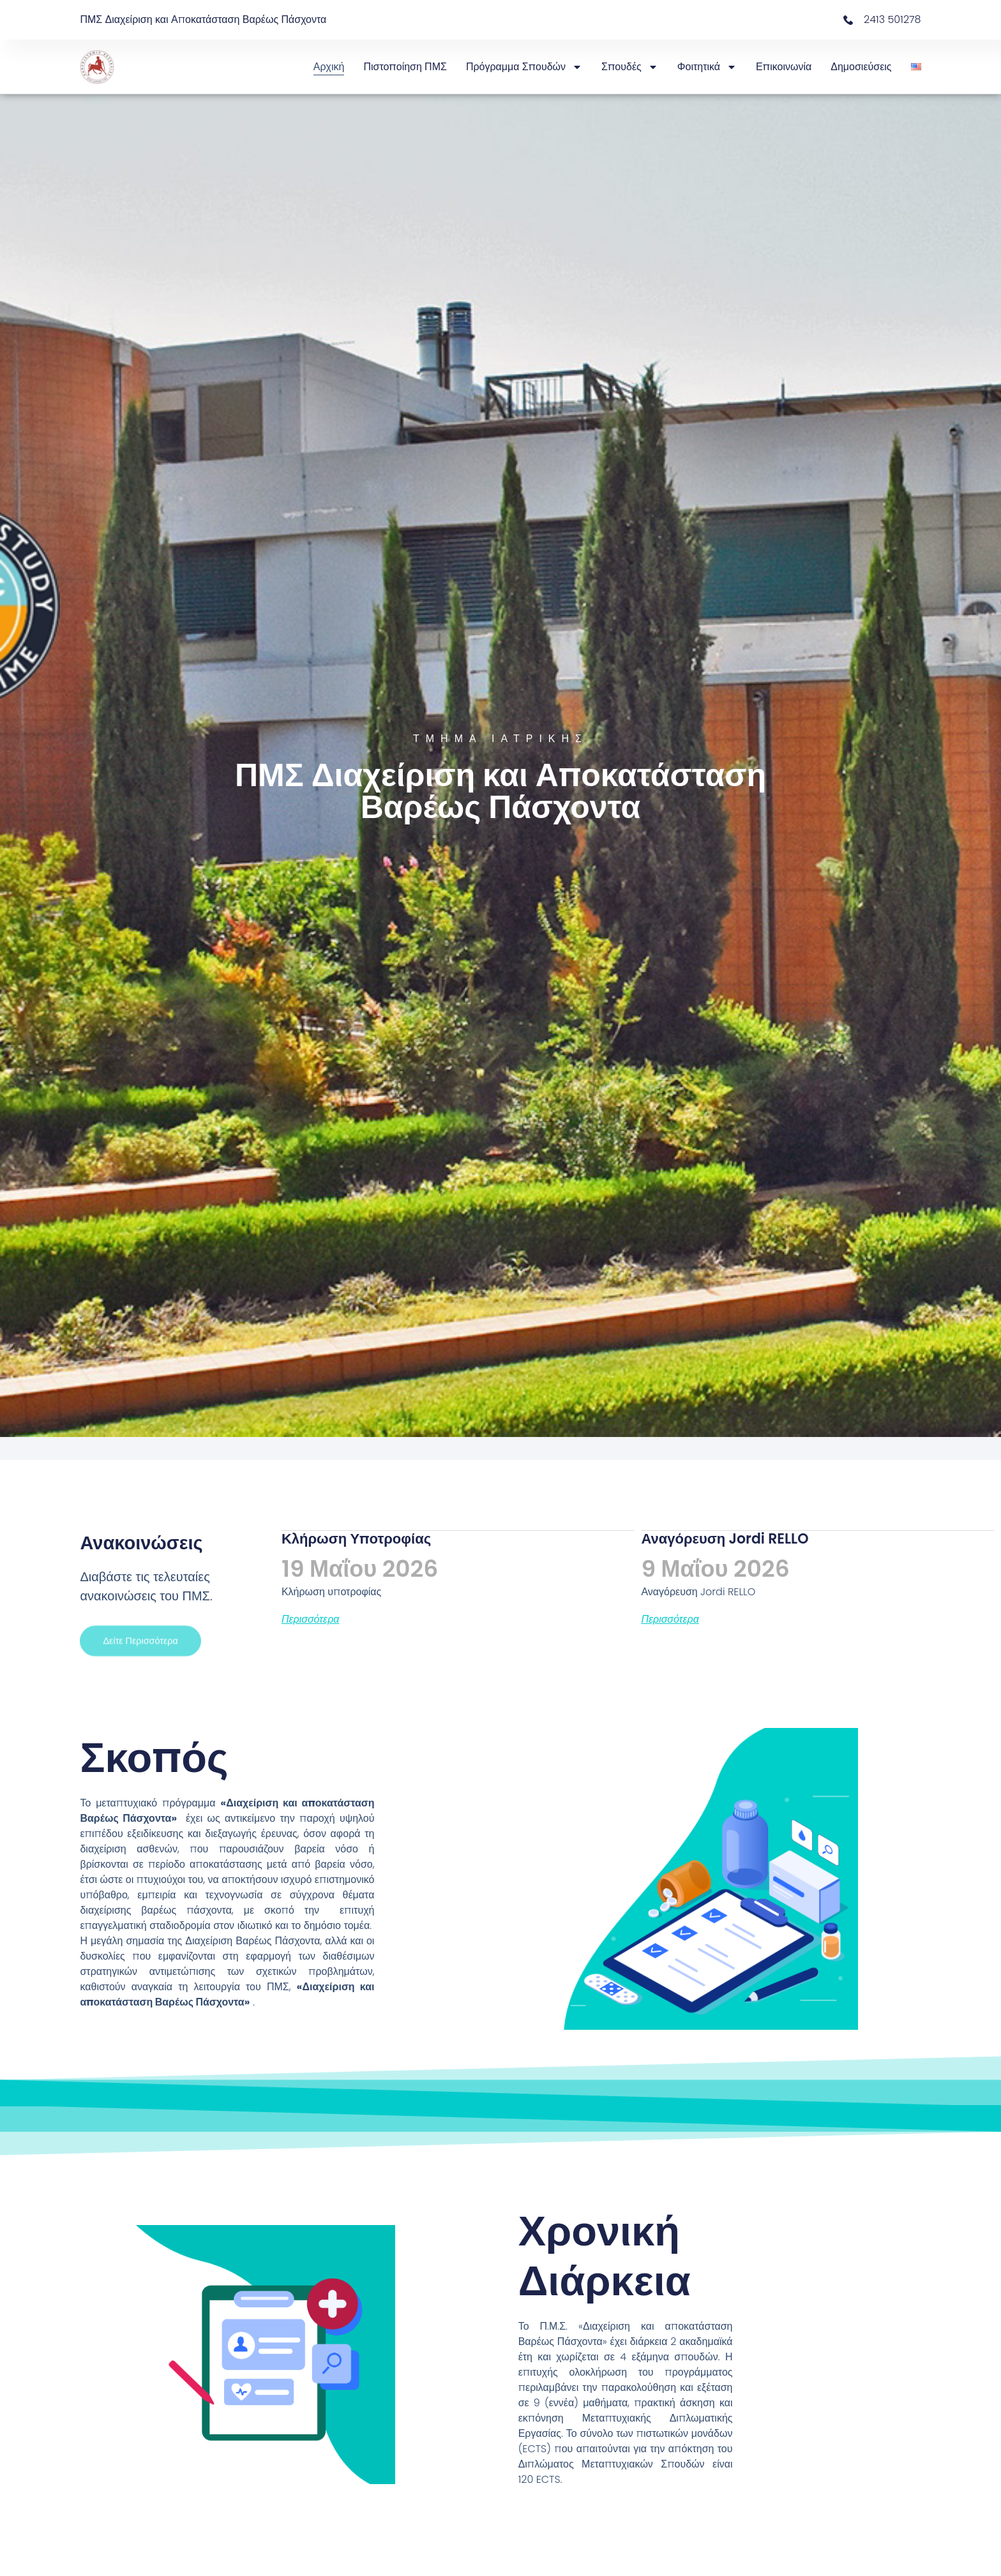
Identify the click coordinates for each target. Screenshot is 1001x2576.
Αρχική (329, 66)
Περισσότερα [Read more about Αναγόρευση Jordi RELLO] (670, 1619)
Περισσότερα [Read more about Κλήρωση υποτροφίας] (311, 1619)
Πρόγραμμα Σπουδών (524, 67)
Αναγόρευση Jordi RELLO (724, 1539)
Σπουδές (629, 67)
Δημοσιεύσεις (861, 66)
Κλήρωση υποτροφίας (356, 1539)
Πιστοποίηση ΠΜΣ (405, 66)
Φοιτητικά (707, 67)
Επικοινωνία (783, 66)
